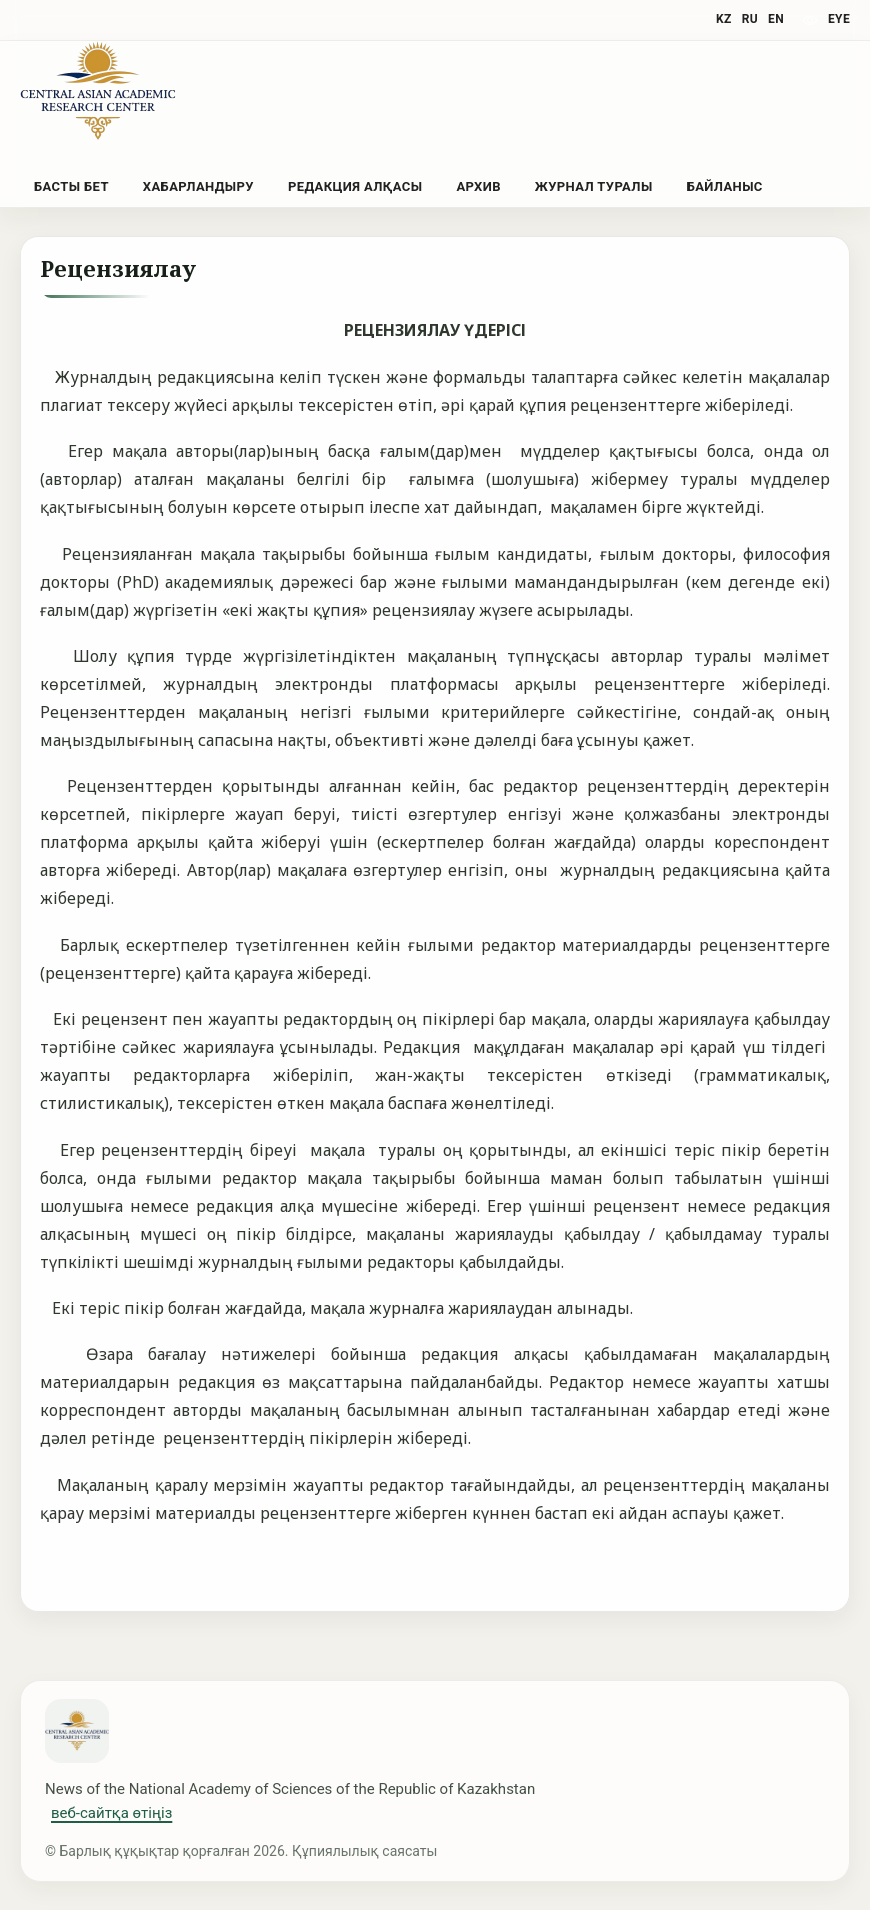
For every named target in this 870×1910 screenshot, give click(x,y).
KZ (724, 19)
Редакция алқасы (355, 186)
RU (750, 19)
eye (839, 19)
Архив (478, 186)
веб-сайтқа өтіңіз (111, 1813)
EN (776, 19)
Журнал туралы (594, 186)
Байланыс (725, 186)
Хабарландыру (198, 186)
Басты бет (71, 186)
